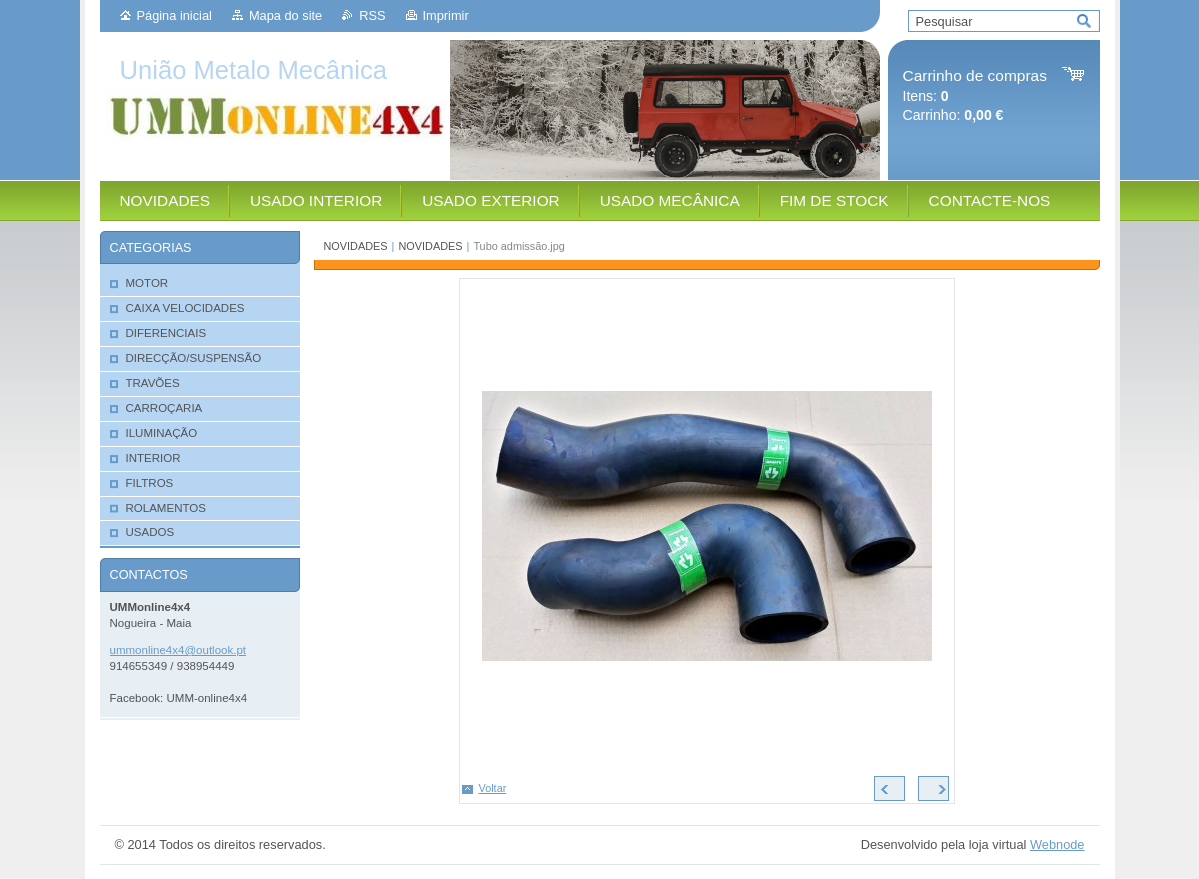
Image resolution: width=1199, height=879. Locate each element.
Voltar (493, 788)
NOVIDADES (356, 246)
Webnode (1057, 844)
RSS (372, 15)
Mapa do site (285, 15)
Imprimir (446, 15)
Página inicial (174, 15)
